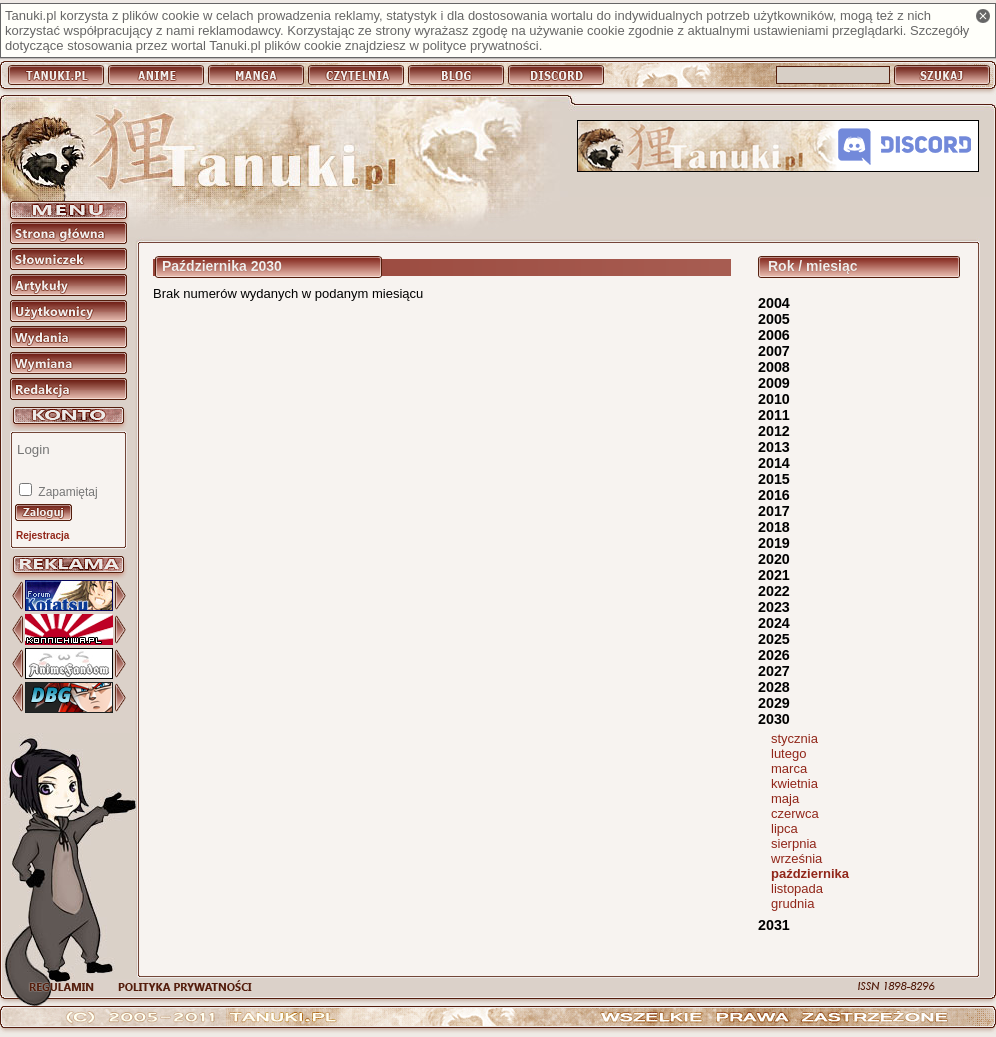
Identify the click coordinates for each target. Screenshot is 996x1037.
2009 (774, 383)
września (796, 858)
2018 (774, 527)
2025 (774, 639)
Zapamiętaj (66, 492)
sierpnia (794, 843)
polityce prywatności (480, 45)
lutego (788, 753)
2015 (774, 479)
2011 (774, 415)
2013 (774, 447)
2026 (774, 655)
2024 (774, 623)
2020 (774, 559)
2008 (774, 367)
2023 (774, 607)
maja (785, 798)
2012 (774, 431)
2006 (774, 335)
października (810, 873)
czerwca (795, 813)
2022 (774, 591)
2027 (774, 671)
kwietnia (794, 783)
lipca (784, 828)
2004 (774, 303)
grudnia (792, 903)
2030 (774, 719)
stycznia (794, 738)
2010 (774, 399)
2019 (774, 543)
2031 (774, 925)
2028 (774, 687)
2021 (774, 575)
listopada (797, 888)
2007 (774, 351)
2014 (774, 463)
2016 (774, 495)
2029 (774, 703)
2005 (774, 319)
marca (789, 768)
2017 (774, 511)
